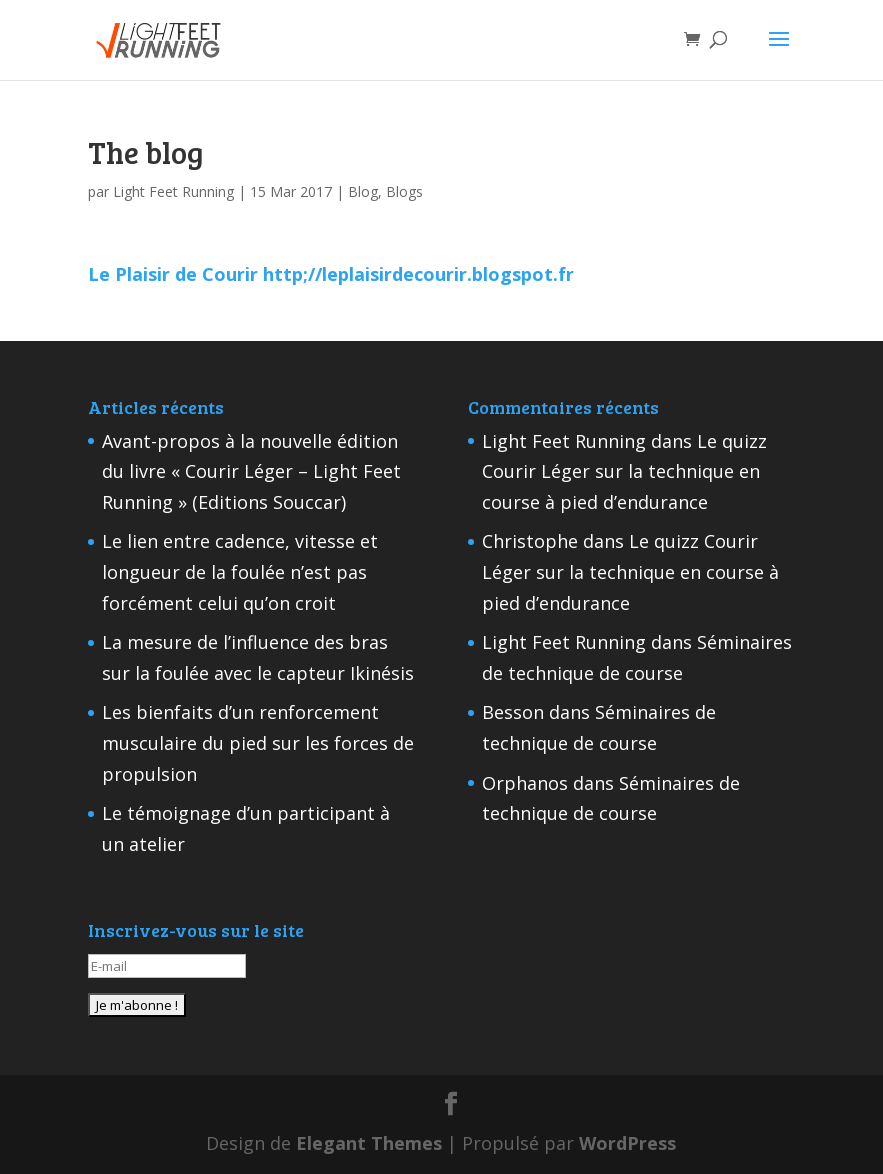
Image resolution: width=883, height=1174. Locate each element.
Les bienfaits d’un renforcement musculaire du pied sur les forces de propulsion (258, 742)
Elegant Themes (369, 1143)
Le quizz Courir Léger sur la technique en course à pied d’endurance (624, 471)
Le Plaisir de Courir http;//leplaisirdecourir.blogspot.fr (331, 274)
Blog (363, 191)
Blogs (404, 191)
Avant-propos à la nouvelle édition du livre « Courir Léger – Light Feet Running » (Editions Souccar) (251, 471)
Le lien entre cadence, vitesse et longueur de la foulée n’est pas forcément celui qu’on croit (240, 571)
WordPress (627, 1143)
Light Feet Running (173, 191)
